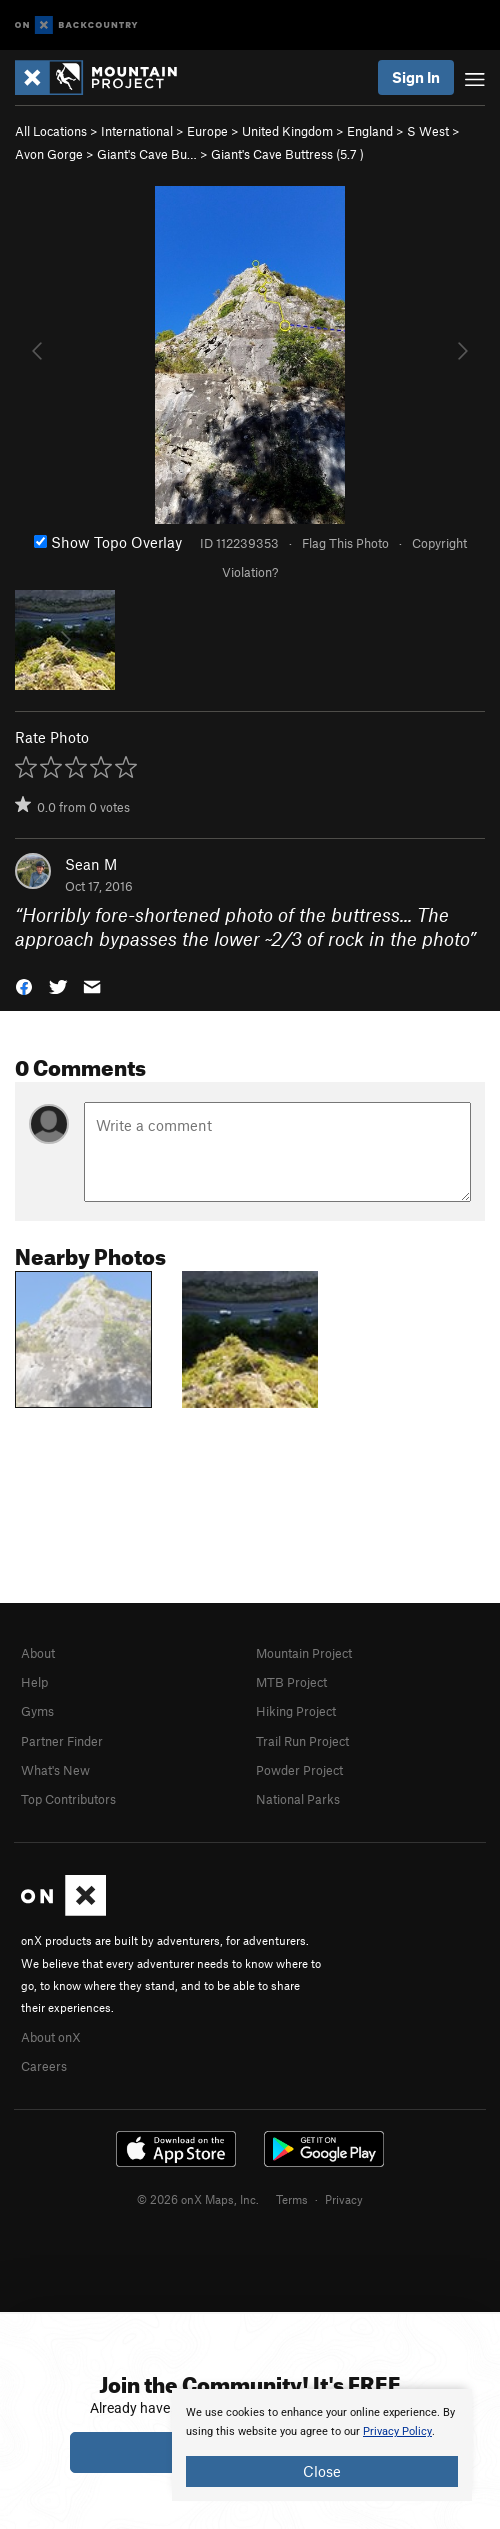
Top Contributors (68, 1799)
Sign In (416, 77)
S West (428, 131)
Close (322, 2471)
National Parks (298, 1799)
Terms (292, 2199)
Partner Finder (62, 1741)
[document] (322, 2445)
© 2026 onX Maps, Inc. (198, 2199)
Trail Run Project (302, 1741)
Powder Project (299, 1770)
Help (34, 1682)
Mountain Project (304, 1653)
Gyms (37, 1711)
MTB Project (291, 1682)
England (370, 131)
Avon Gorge (49, 154)
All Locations (51, 131)
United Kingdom (287, 131)
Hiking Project (296, 1711)
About (38, 1653)
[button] (24, 985)
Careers (44, 2066)
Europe (207, 131)
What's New (55, 1770)
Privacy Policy (397, 2431)
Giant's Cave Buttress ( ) (287, 154)
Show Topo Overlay (108, 542)
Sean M (91, 864)
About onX (51, 2037)
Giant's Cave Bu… (147, 154)
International (137, 131)
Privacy (344, 2199)
